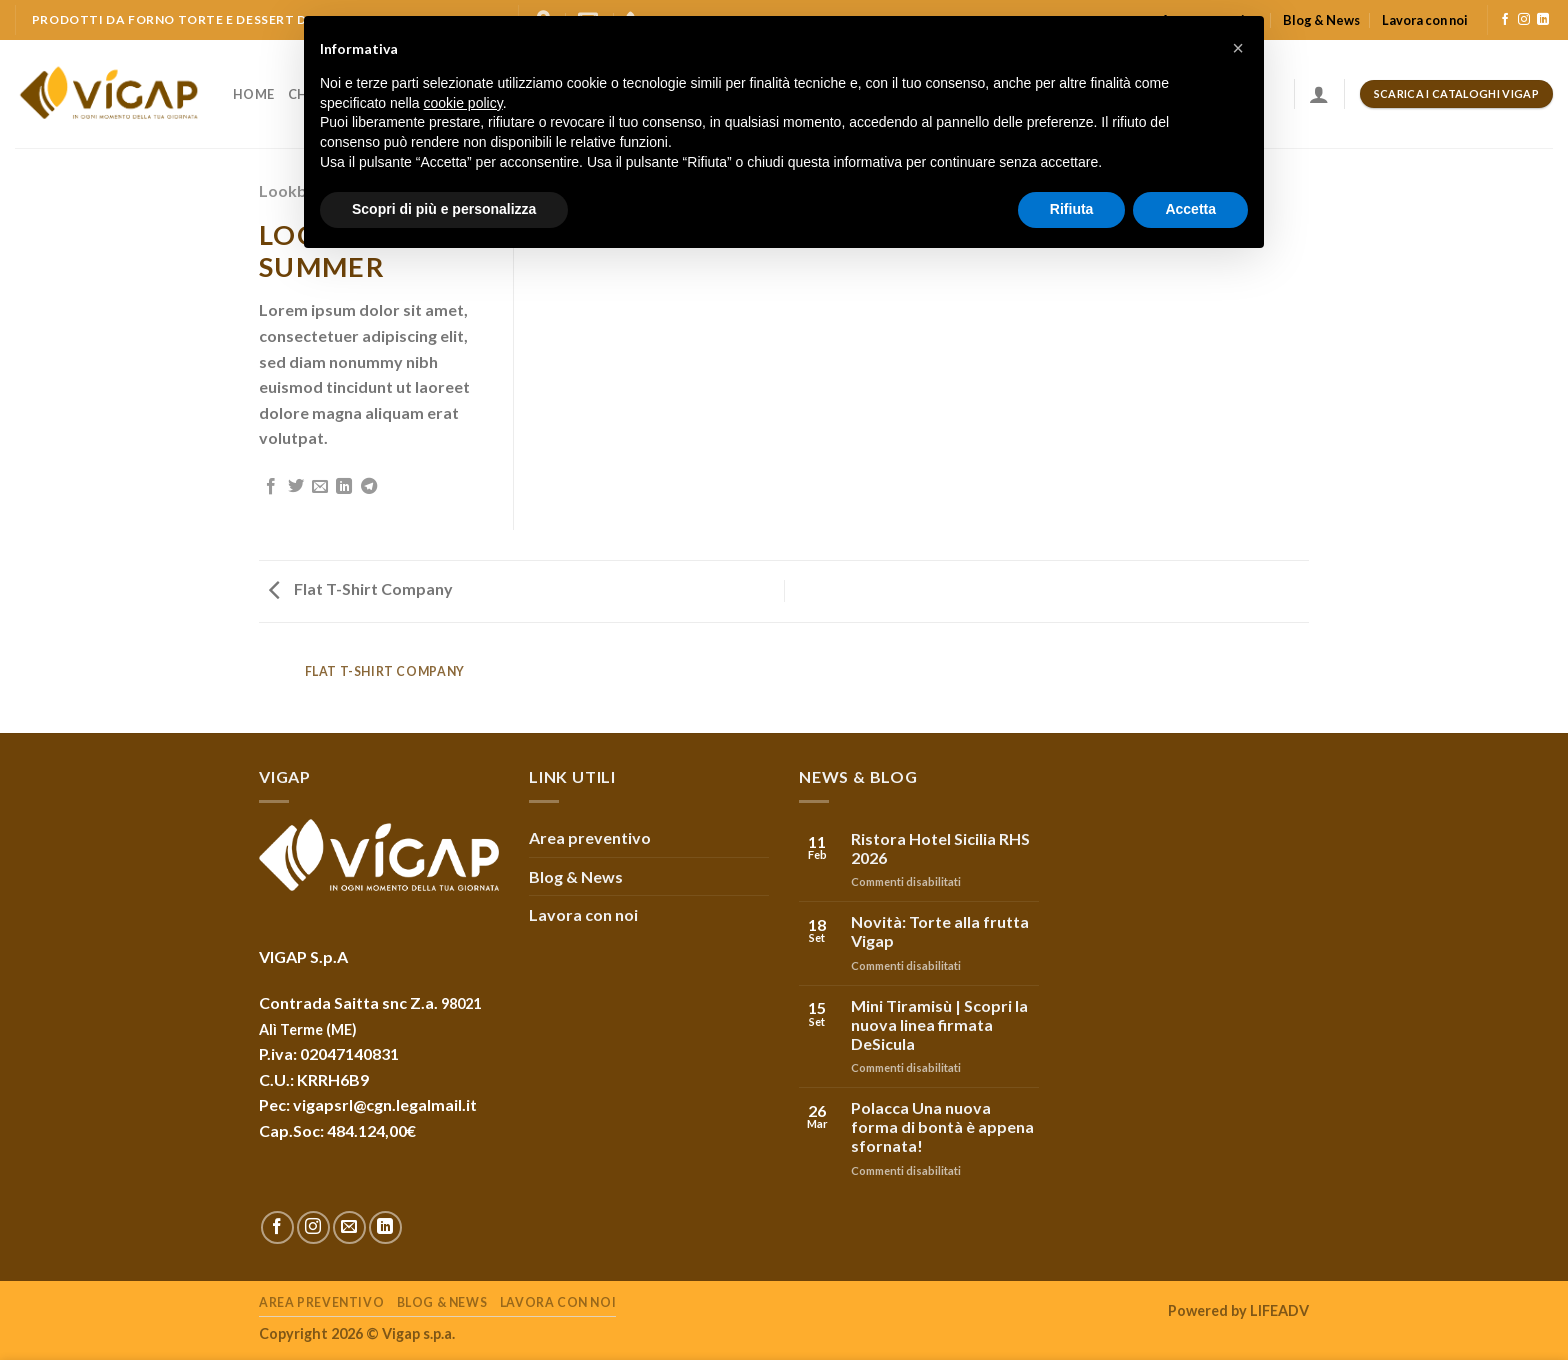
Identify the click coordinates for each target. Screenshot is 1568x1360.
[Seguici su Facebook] (1505, 20)
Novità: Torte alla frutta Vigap (940, 931)
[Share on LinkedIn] (344, 487)
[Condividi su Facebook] (271, 487)
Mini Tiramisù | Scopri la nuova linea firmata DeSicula (939, 1024)
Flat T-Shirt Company (361, 588)
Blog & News (1321, 20)
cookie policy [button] (463, 103)
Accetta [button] (1190, 209)
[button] (1238, 48)
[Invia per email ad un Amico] (320, 487)
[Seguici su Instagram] (1524, 20)
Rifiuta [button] (1072, 209)
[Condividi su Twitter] (296, 487)
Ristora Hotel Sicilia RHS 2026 (940, 848)
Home (253, 94)
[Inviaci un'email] (349, 1227)
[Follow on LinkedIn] (1543, 20)
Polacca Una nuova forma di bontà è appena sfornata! (942, 1126)
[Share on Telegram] (369, 487)
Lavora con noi (1425, 20)
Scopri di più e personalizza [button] (444, 209)
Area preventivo (590, 837)
